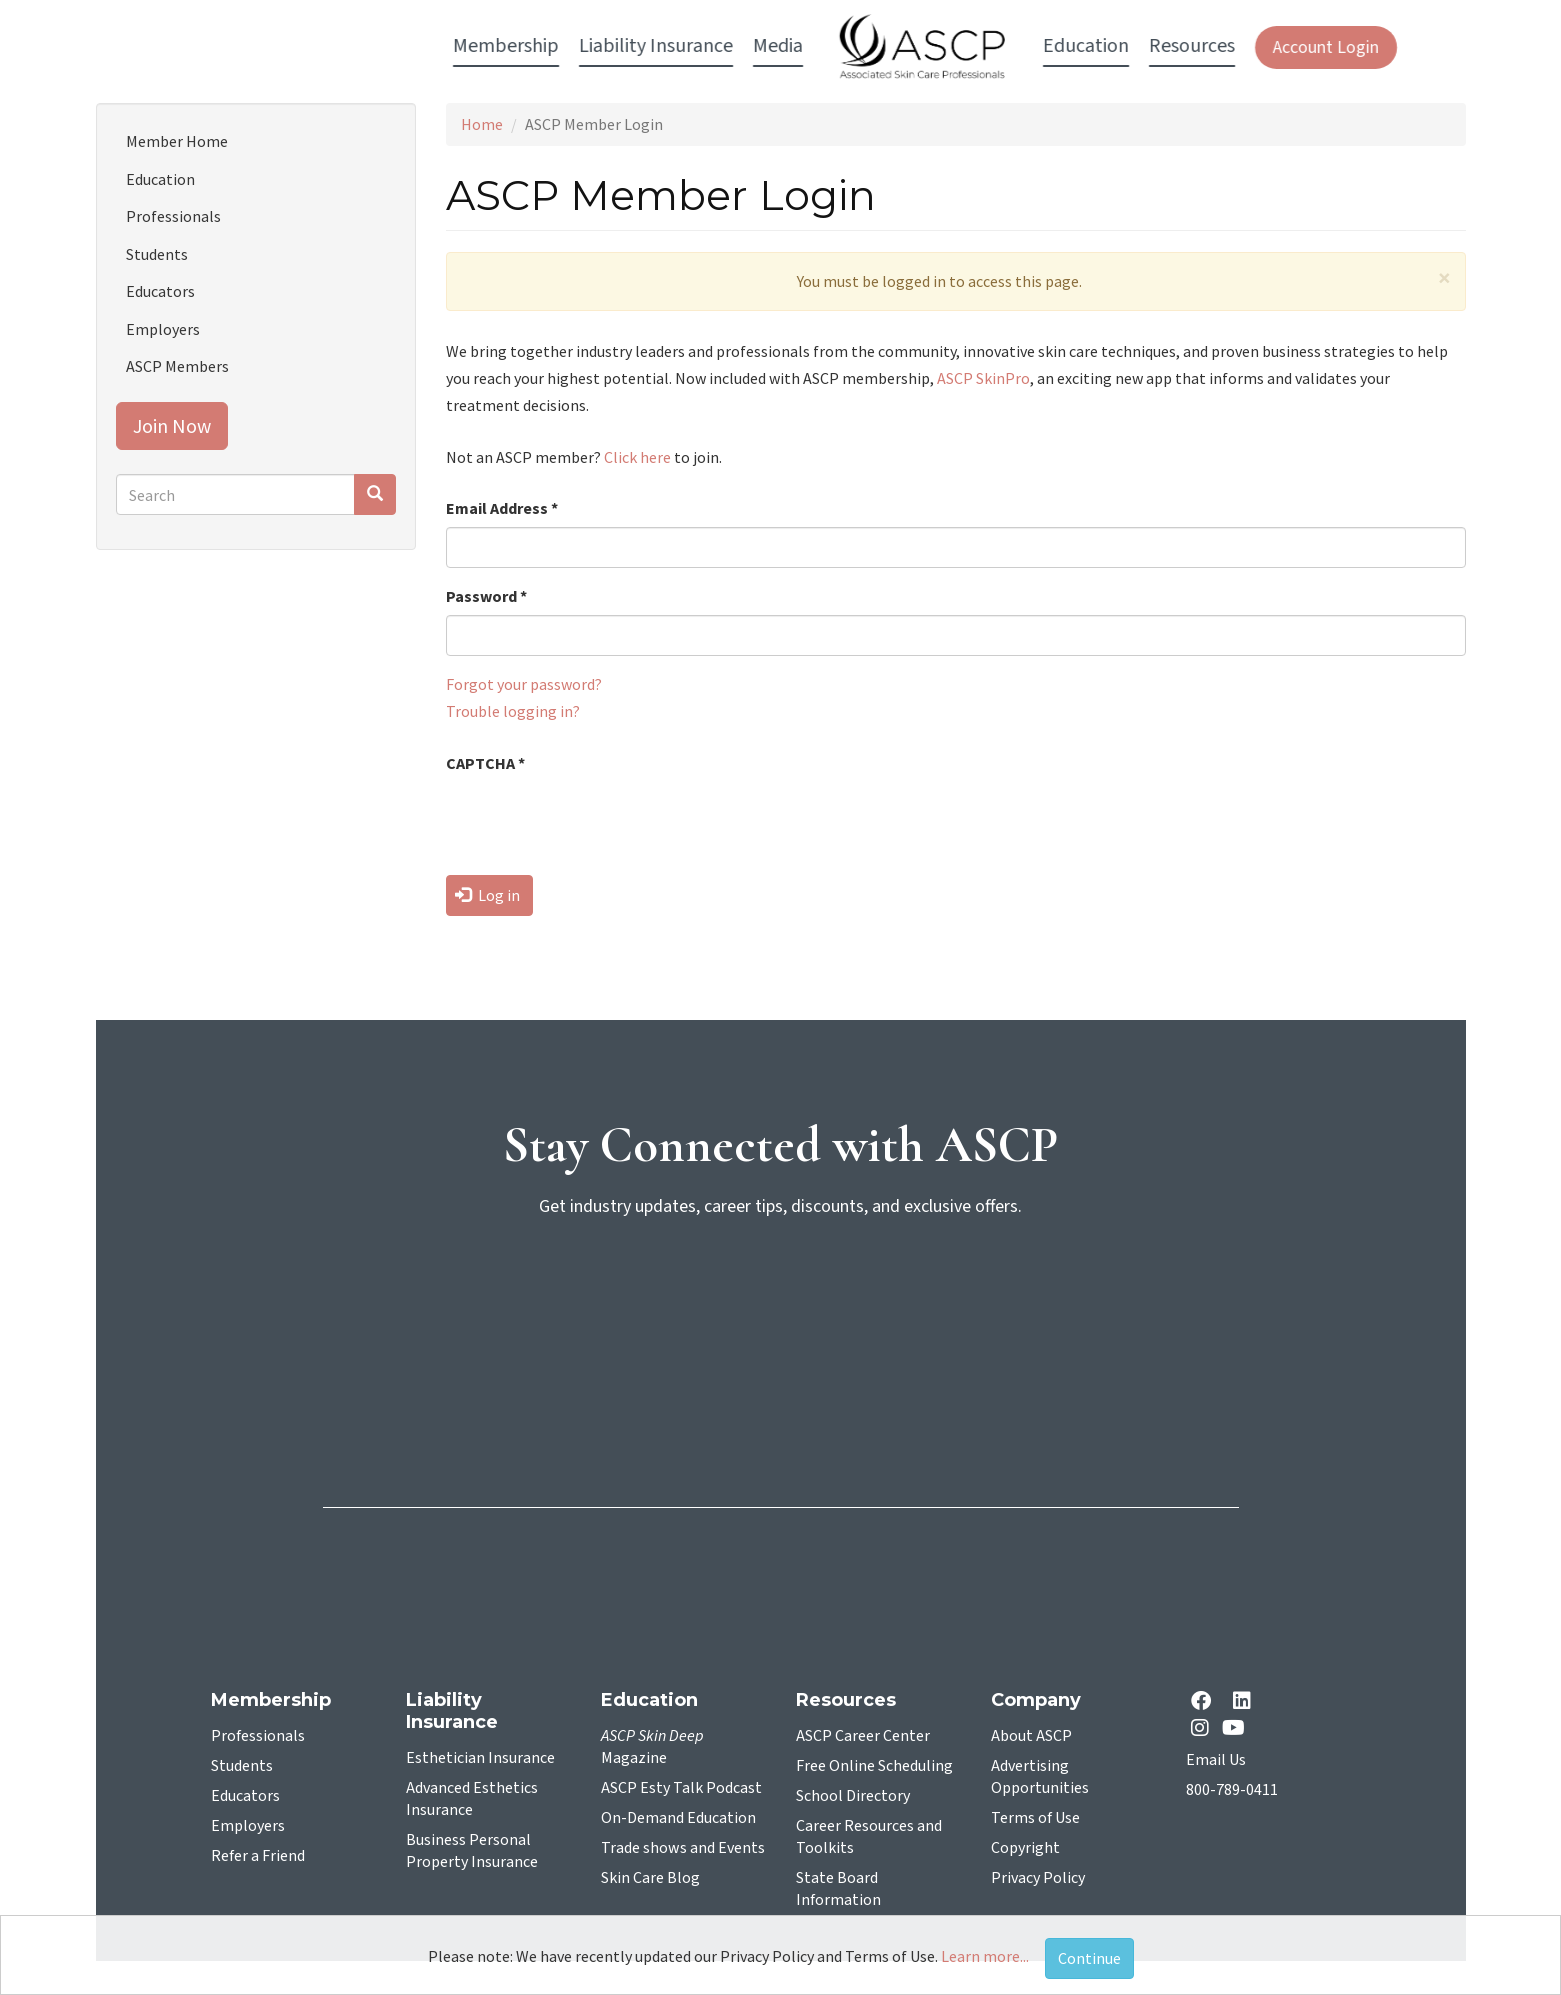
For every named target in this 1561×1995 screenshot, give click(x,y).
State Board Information (838, 1889)
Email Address (502, 508)
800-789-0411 (1232, 1790)
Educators (160, 291)
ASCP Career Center (863, 1736)
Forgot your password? (524, 684)
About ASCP (1031, 1736)
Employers (163, 329)
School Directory (853, 1796)
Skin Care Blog (650, 1878)
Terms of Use (1035, 1818)
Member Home (177, 141)
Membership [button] (362, 46)
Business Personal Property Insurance (472, 1851)
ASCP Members (177, 366)
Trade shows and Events (683, 1848)
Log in (487, 895)
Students (157, 254)
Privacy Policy (1038, 1878)
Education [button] (942, 46)
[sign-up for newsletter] (781, 1312)
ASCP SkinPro (983, 378)
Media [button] (634, 46)
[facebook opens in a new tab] (1205, 1702)
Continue (1089, 1958)
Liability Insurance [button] (512, 46)
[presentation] (598, 821)
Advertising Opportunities (1040, 1777)
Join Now (172, 425)
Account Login (1182, 47)
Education (160, 179)
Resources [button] (1048, 46)
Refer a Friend (258, 1856)
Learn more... (985, 1956)
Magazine (652, 1747)
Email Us (1216, 1760)
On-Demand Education (678, 1818)
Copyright (1025, 1848)
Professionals (173, 216)
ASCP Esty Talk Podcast (681, 1788)
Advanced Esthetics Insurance (472, 1799)
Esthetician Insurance (480, 1758)
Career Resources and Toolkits (869, 1837)
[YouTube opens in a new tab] (1237, 1727)
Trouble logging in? (513, 711)
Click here (637, 457)
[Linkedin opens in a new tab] (1246, 1702)
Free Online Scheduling (874, 1766)
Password (486, 596)
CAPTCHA (485, 763)
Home (482, 124)
